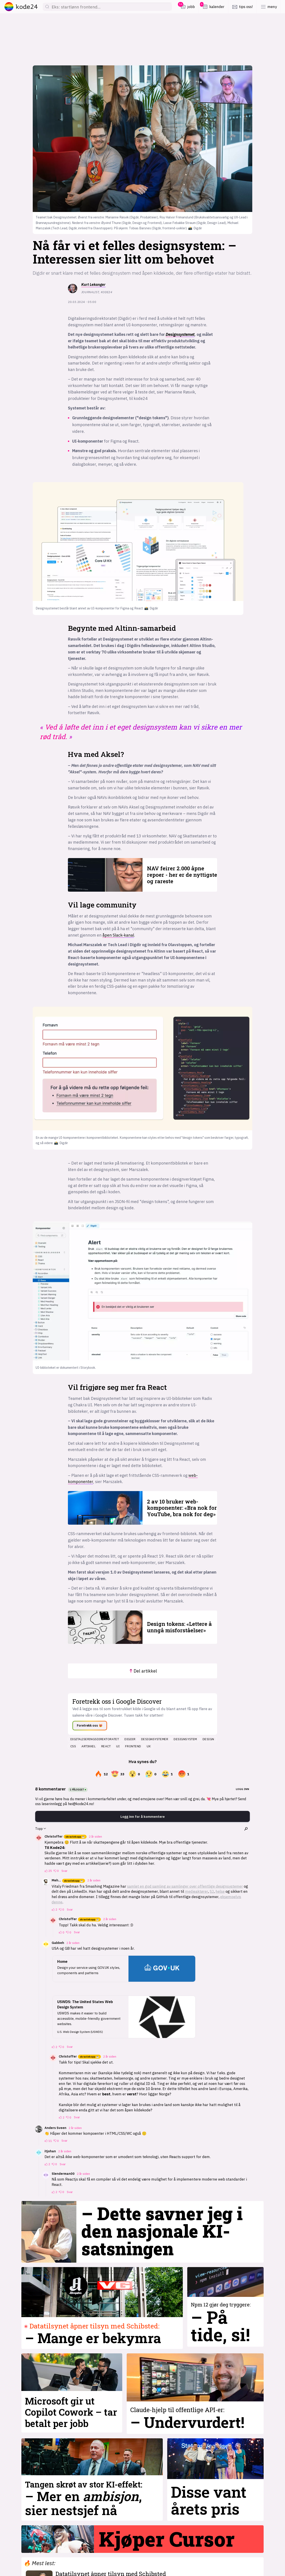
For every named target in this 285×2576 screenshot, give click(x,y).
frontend (133, 1746)
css (73, 1746)
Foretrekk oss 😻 (90, 1725)
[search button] (47, 6)
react (106, 1746)
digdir (129, 1739)
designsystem (185, 1739)
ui (118, 1746)
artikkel (88, 1746)
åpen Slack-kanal (118, 935)
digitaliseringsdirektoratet (94, 1739)
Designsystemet (180, 334)
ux (149, 1746)
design (208, 1739)
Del (142, 1671)
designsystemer (154, 1739)
